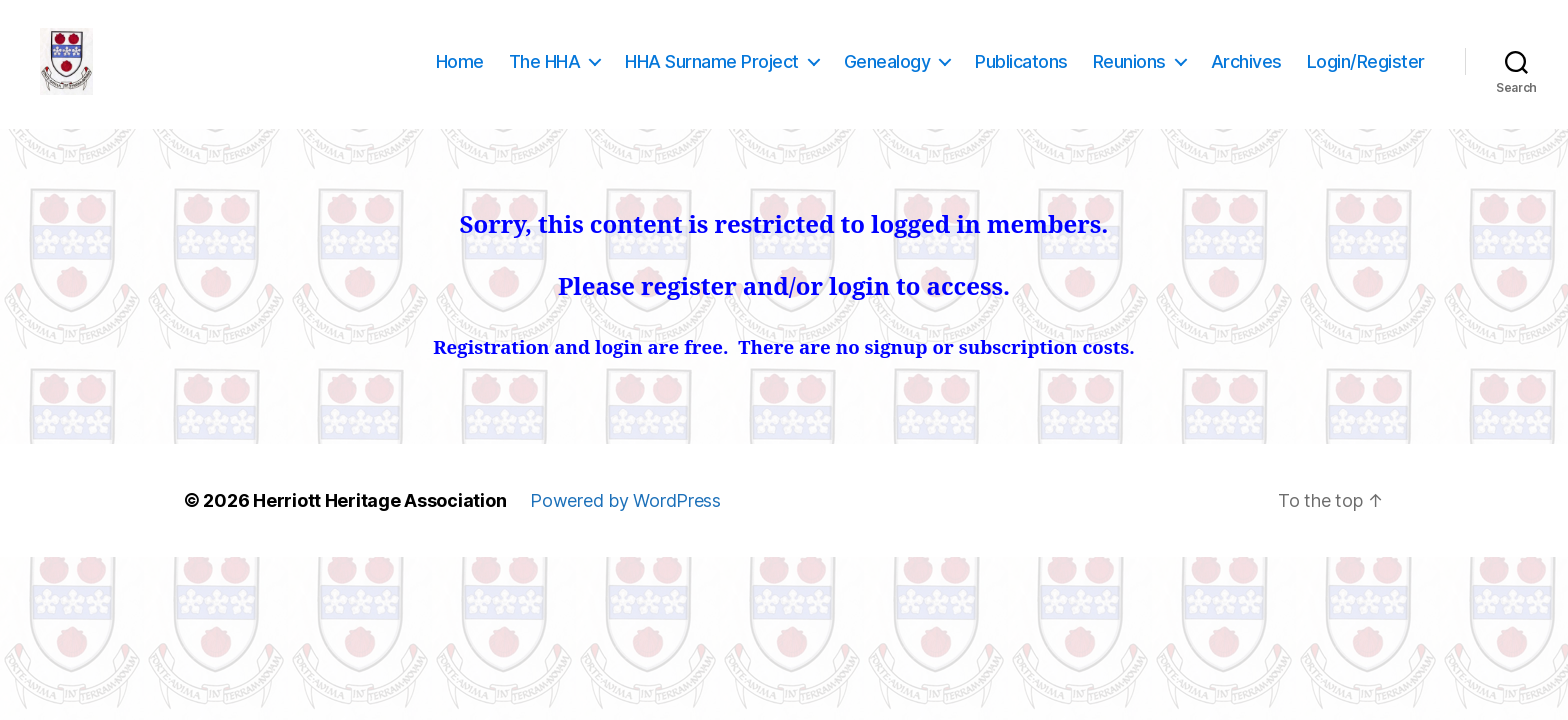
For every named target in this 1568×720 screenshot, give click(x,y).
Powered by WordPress (625, 523)
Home (460, 72)
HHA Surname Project (712, 72)
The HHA (545, 72)
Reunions (1129, 72)
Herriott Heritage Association (379, 523)
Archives (1246, 72)
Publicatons (1021, 72)
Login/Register (1366, 72)
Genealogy (887, 72)
